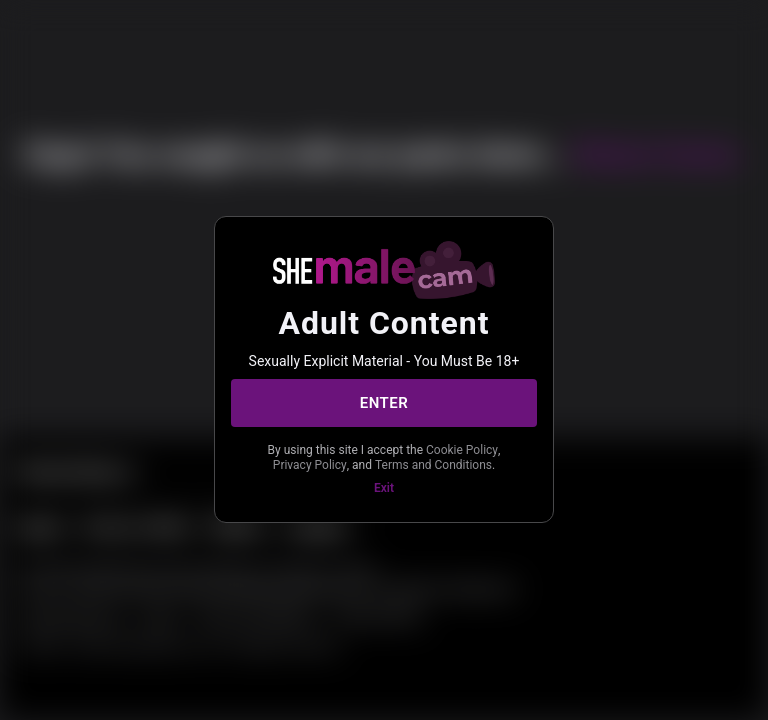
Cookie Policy (462, 450)
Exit (384, 488)
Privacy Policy (310, 465)
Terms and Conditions (433, 465)
